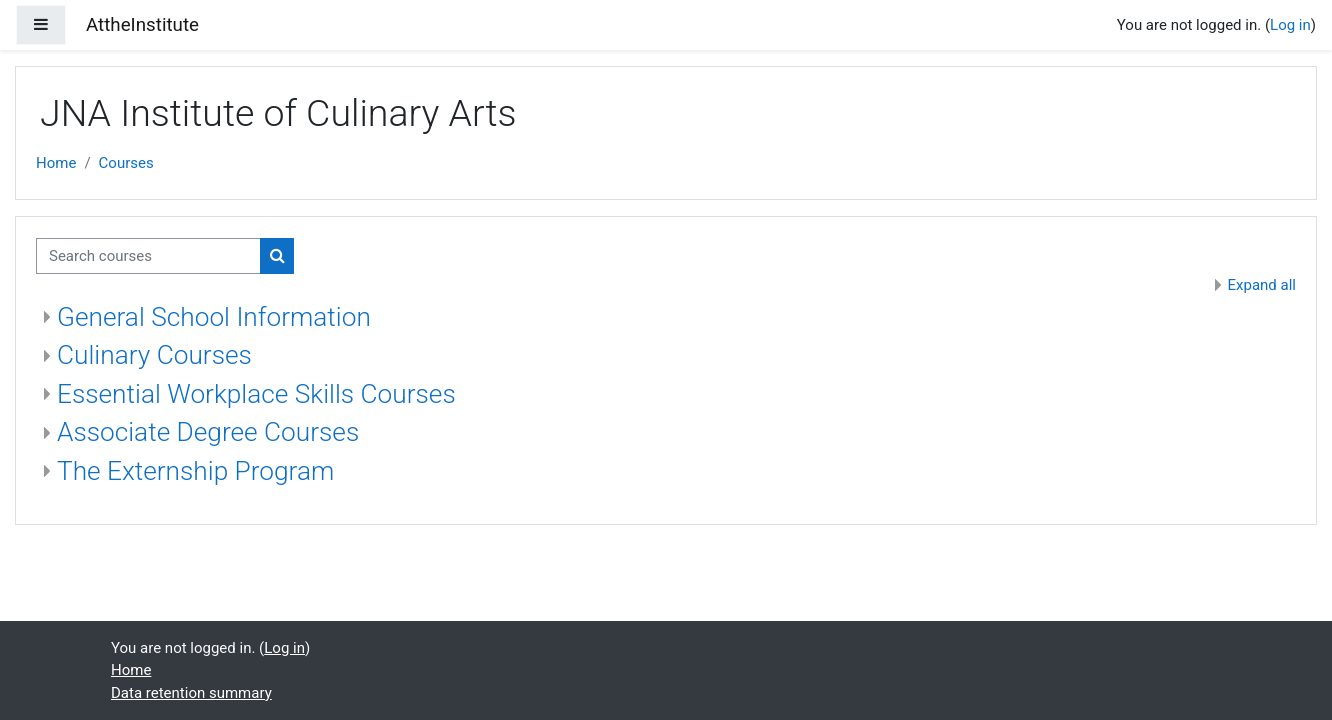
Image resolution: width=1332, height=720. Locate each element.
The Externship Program (195, 471)
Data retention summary (191, 693)
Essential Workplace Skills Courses (256, 394)
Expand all (1262, 285)
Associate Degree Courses (208, 432)
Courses (126, 163)
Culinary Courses (154, 355)
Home (56, 163)
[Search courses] (148, 256)
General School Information (214, 317)
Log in (1290, 25)
